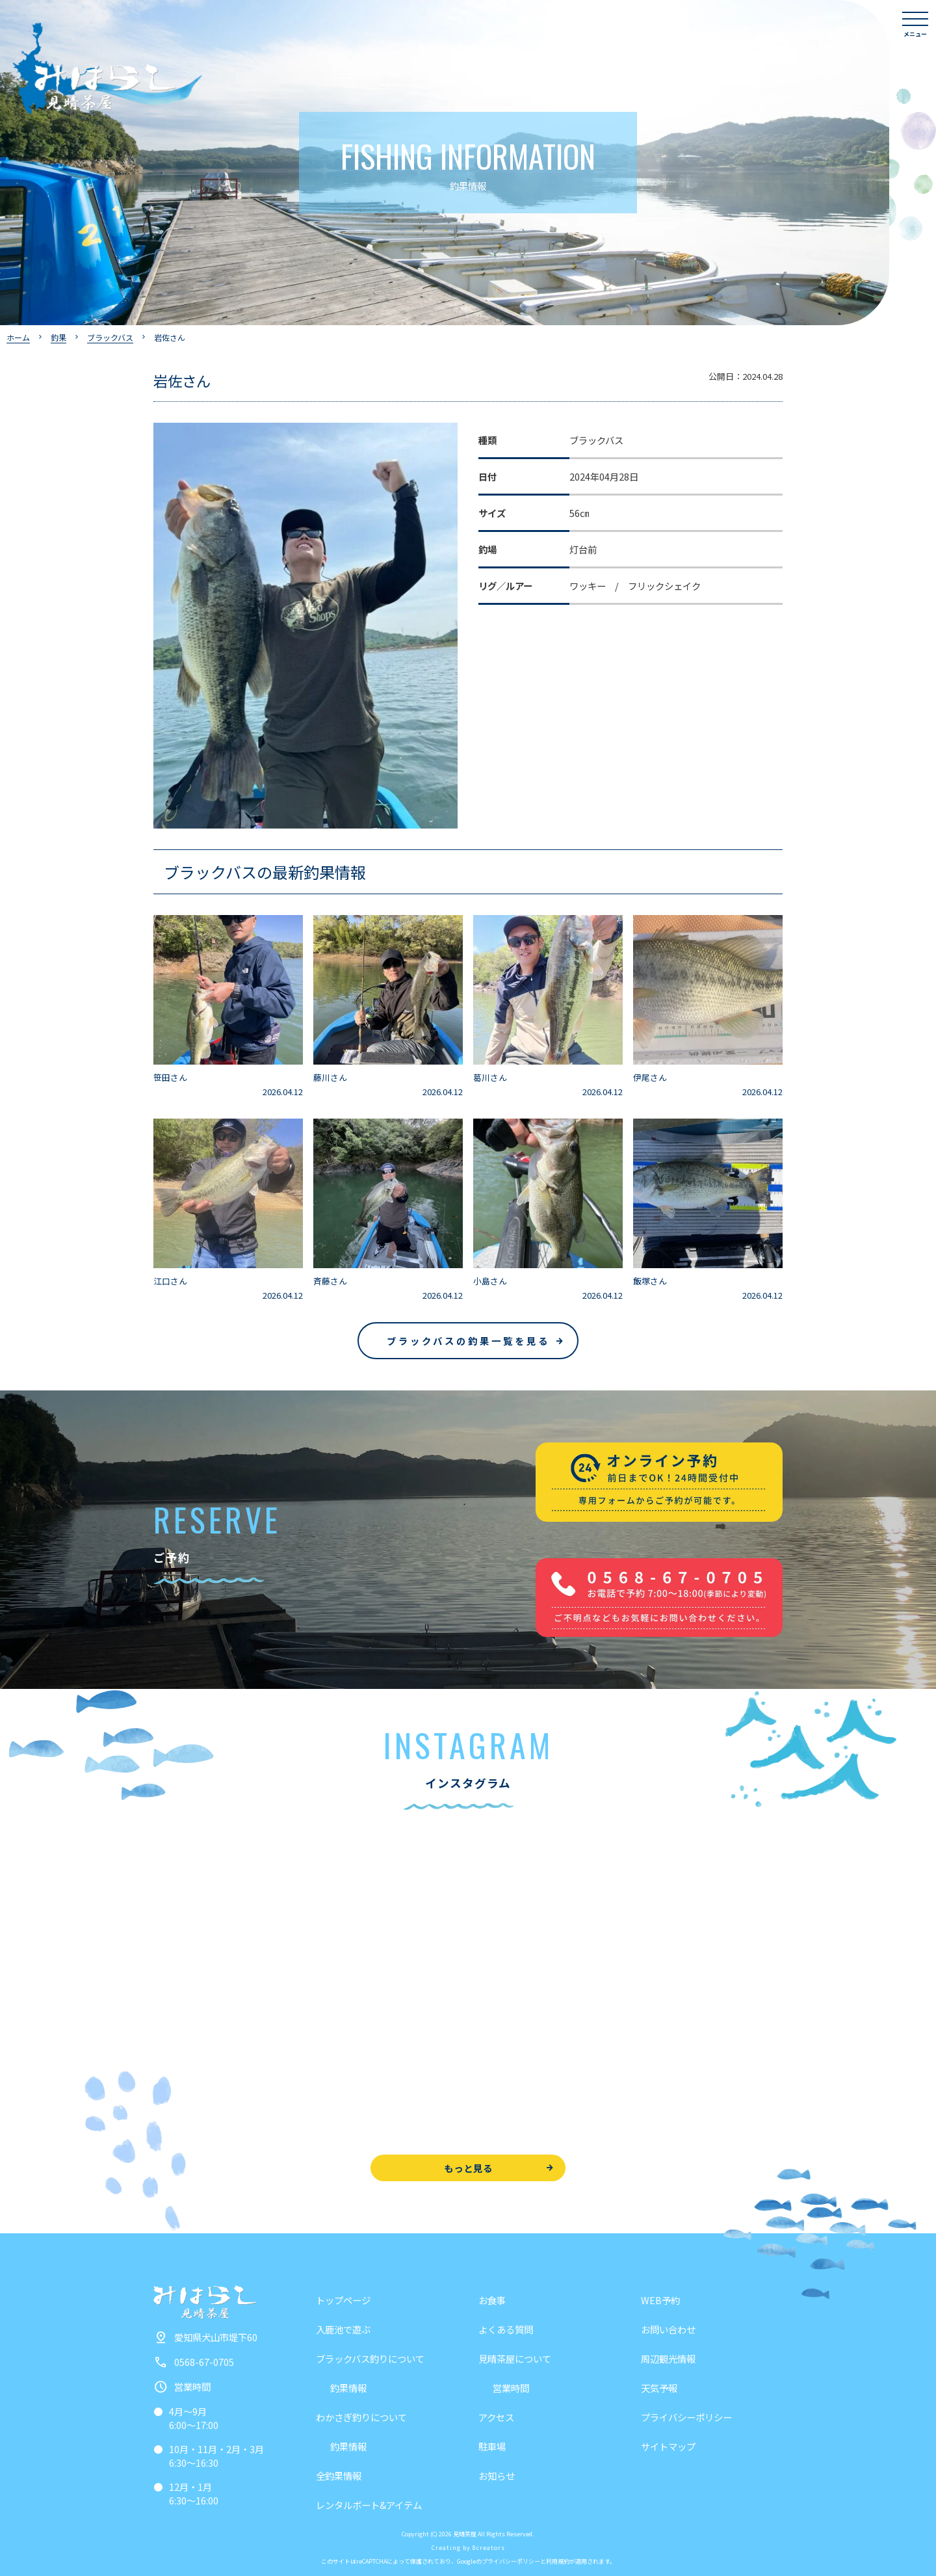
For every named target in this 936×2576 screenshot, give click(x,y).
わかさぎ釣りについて (361, 2417)
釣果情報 (348, 2388)
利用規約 (557, 2561)
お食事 (492, 2300)
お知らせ (496, 2475)
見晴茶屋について (514, 2358)
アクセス (496, 2417)
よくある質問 (505, 2329)
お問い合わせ (668, 2329)
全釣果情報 (338, 2475)
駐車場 (492, 2446)
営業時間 (511, 2388)
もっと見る (468, 2168)
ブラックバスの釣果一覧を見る (468, 1341)
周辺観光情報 (668, 2358)
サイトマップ (668, 2446)
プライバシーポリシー (686, 2417)
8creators (489, 2547)
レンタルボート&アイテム (369, 2505)
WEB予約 (660, 2300)
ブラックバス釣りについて (370, 2358)
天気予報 (659, 2388)
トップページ (343, 2300)
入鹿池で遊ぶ (343, 2329)
